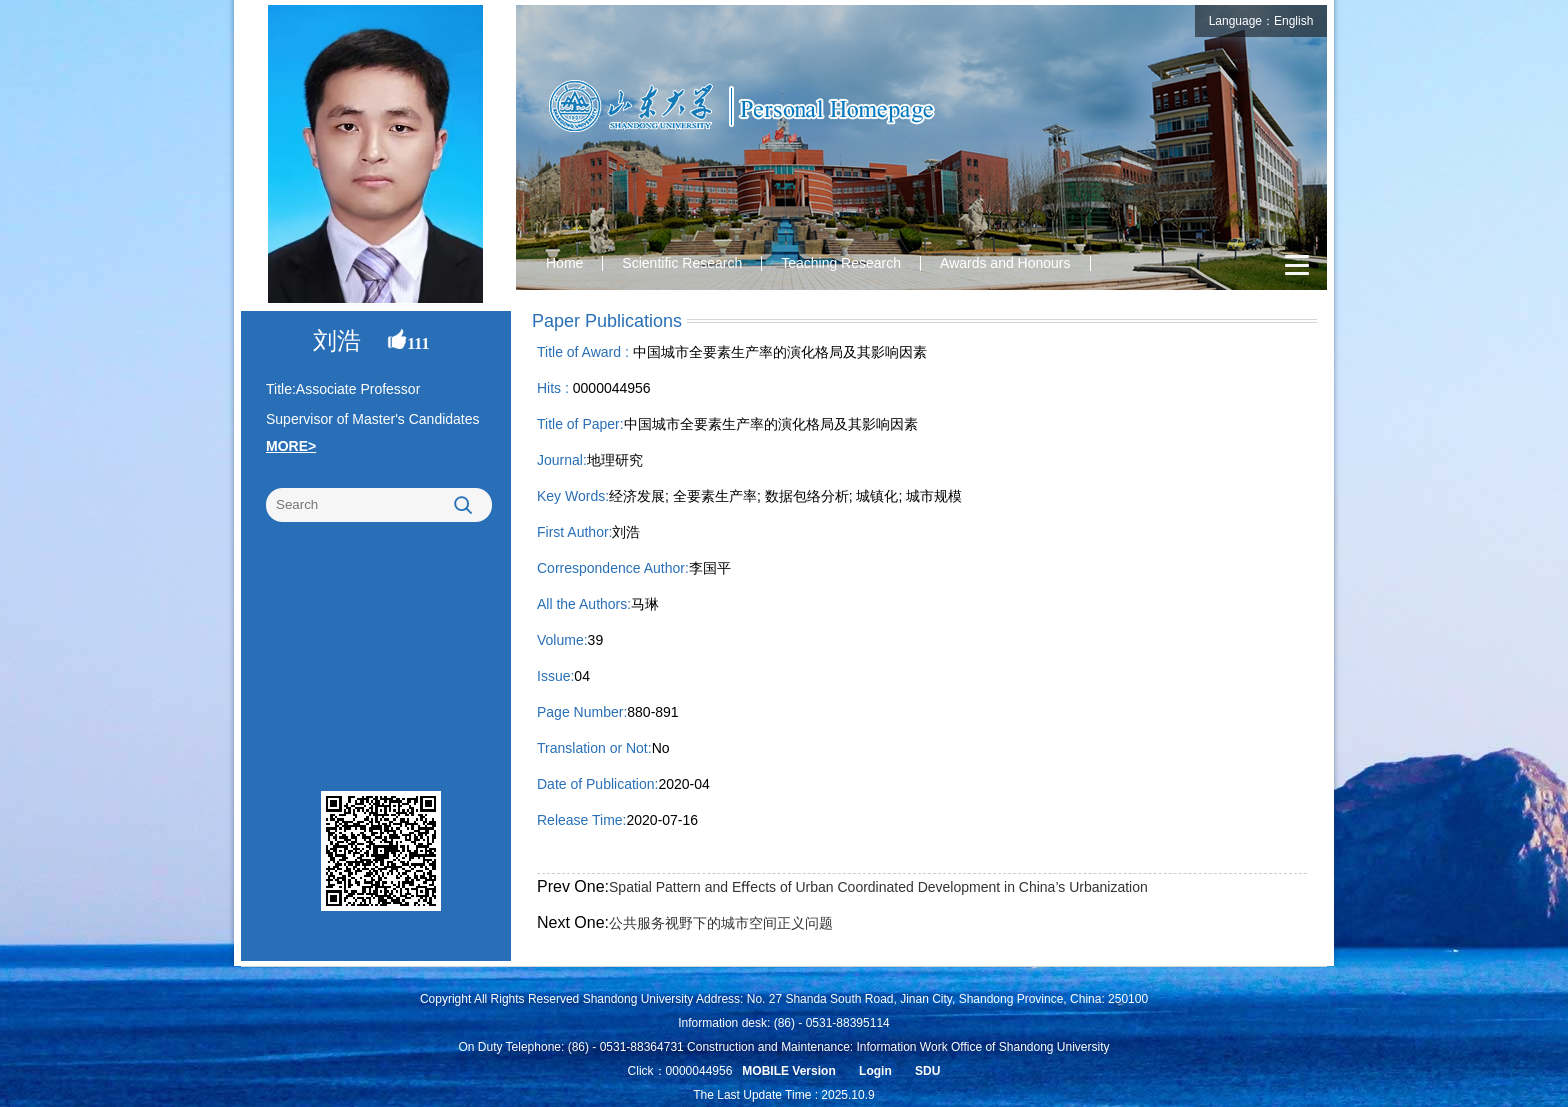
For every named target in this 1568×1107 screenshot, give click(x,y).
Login (875, 1071)
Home (564, 263)
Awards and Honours (1005, 263)
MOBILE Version (788, 1071)
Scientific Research (682, 263)
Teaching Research (841, 263)
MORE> (291, 446)
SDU (927, 1071)
